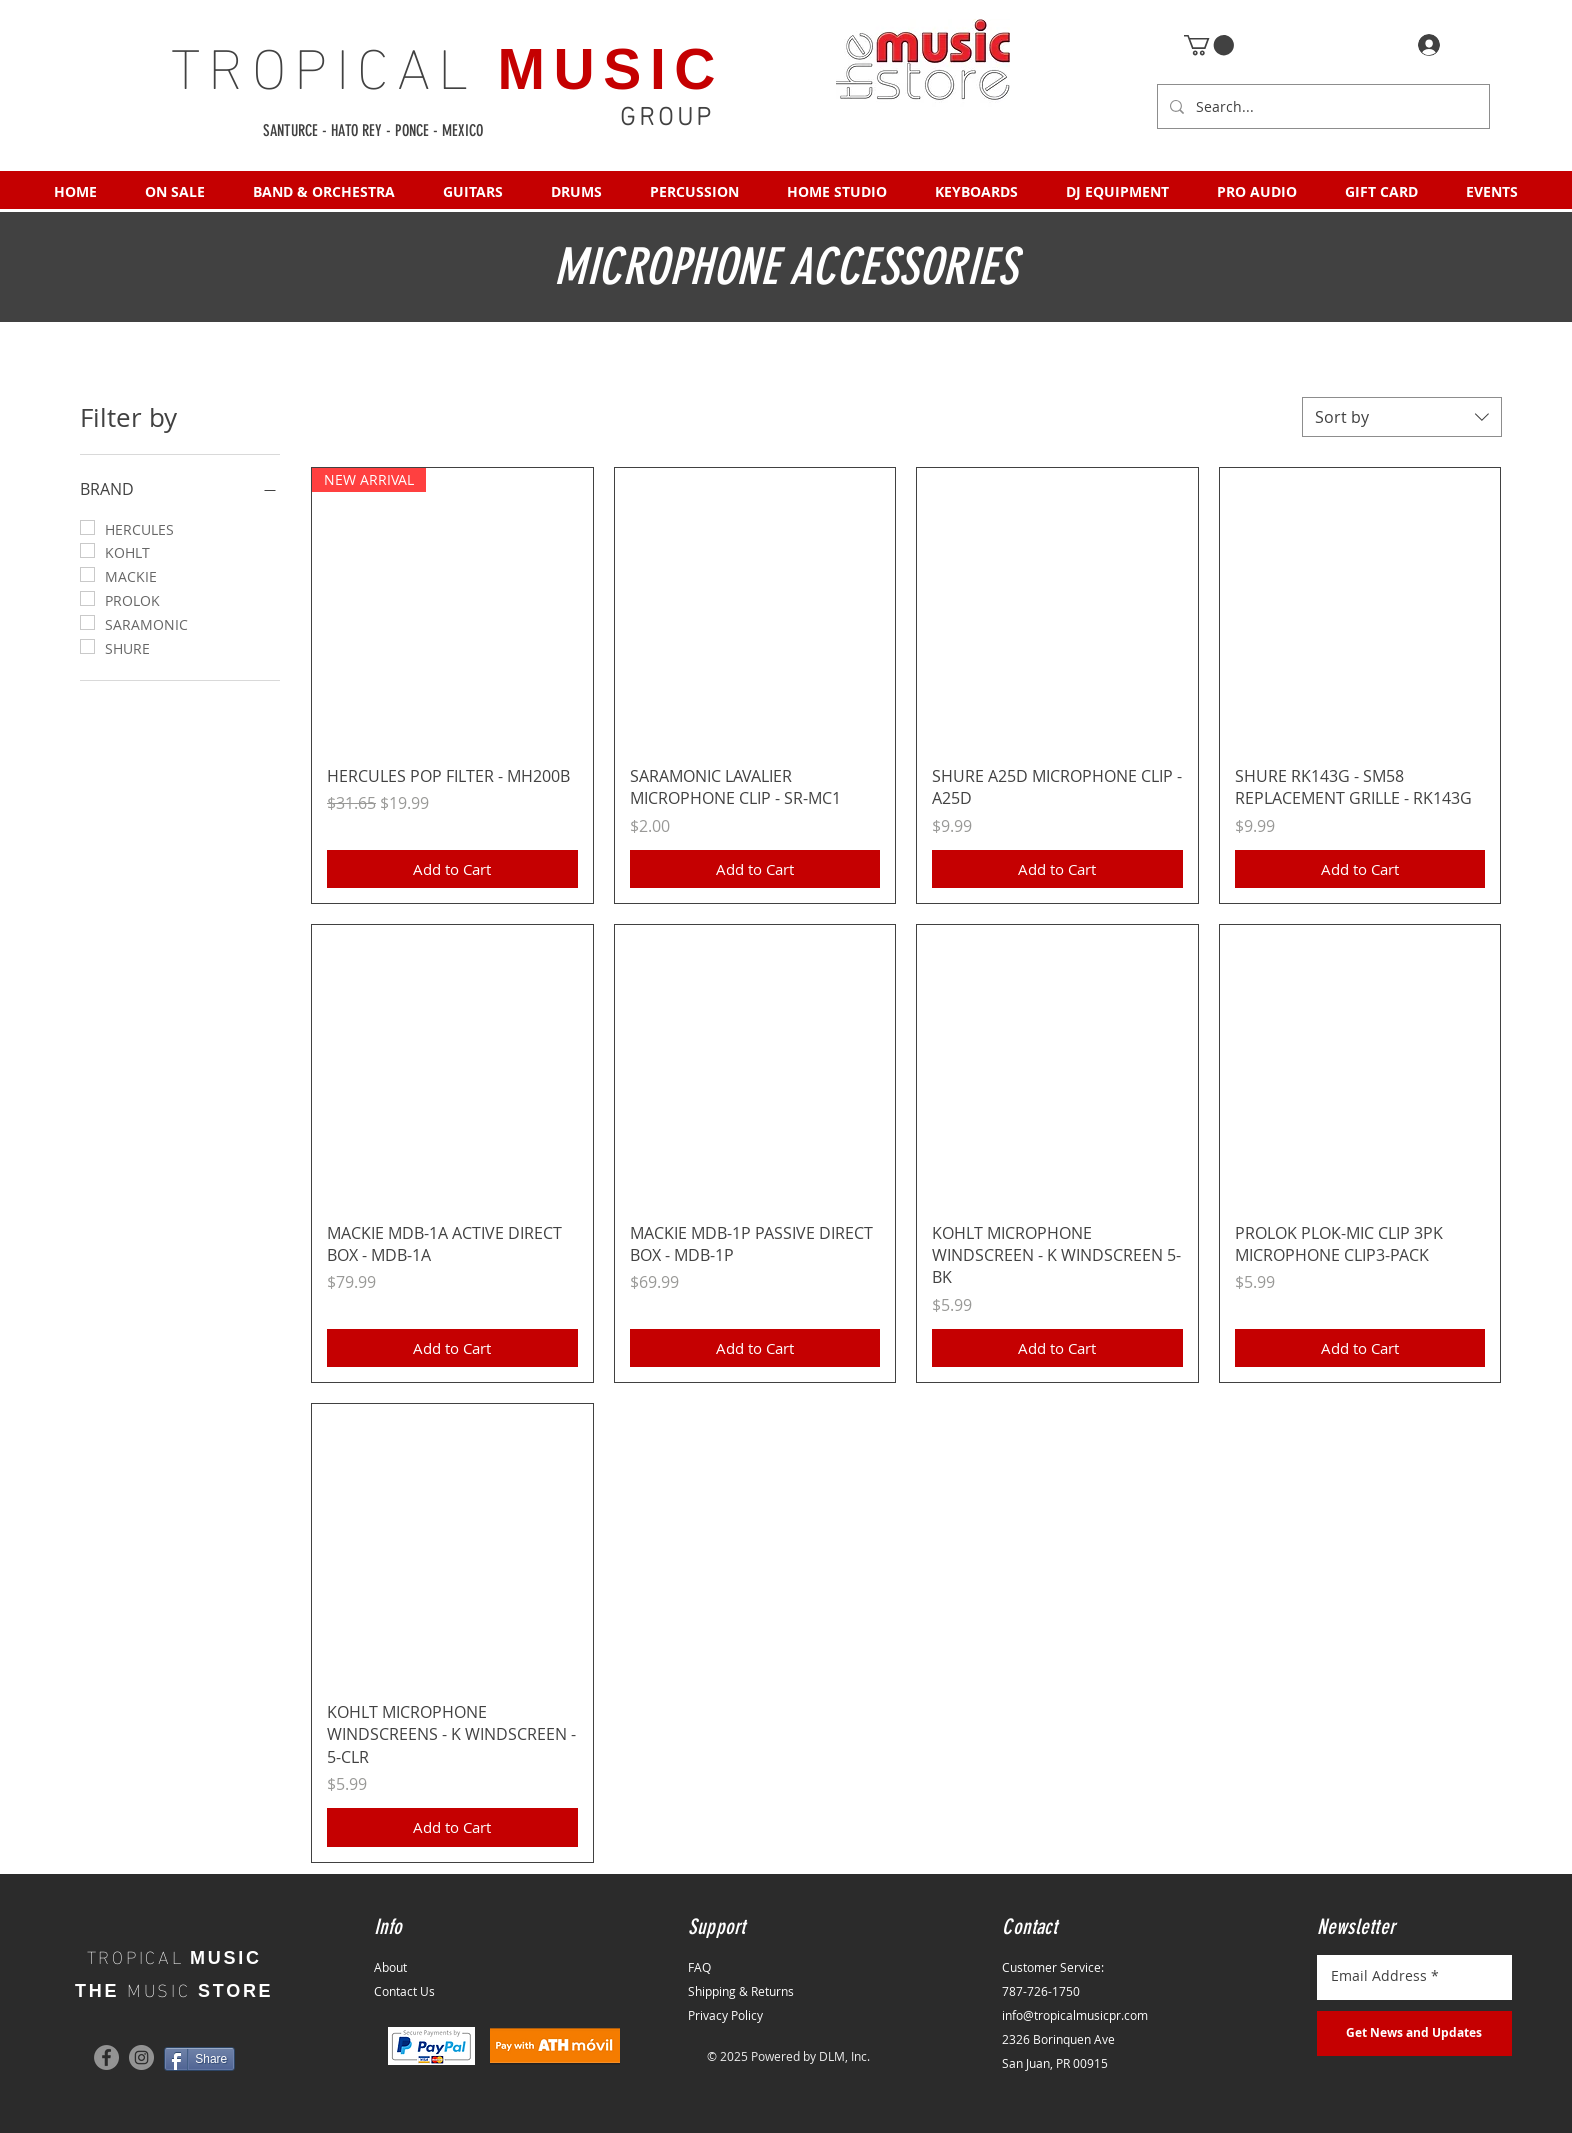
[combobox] (1402, 417)
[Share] (199, 2059)
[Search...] (1321, 106)
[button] (1209, 45)
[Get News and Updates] (1414, 2033)
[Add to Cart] (452, 869)
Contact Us (404, 1991)
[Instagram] (141, 2057)
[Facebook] (106, 2057)
